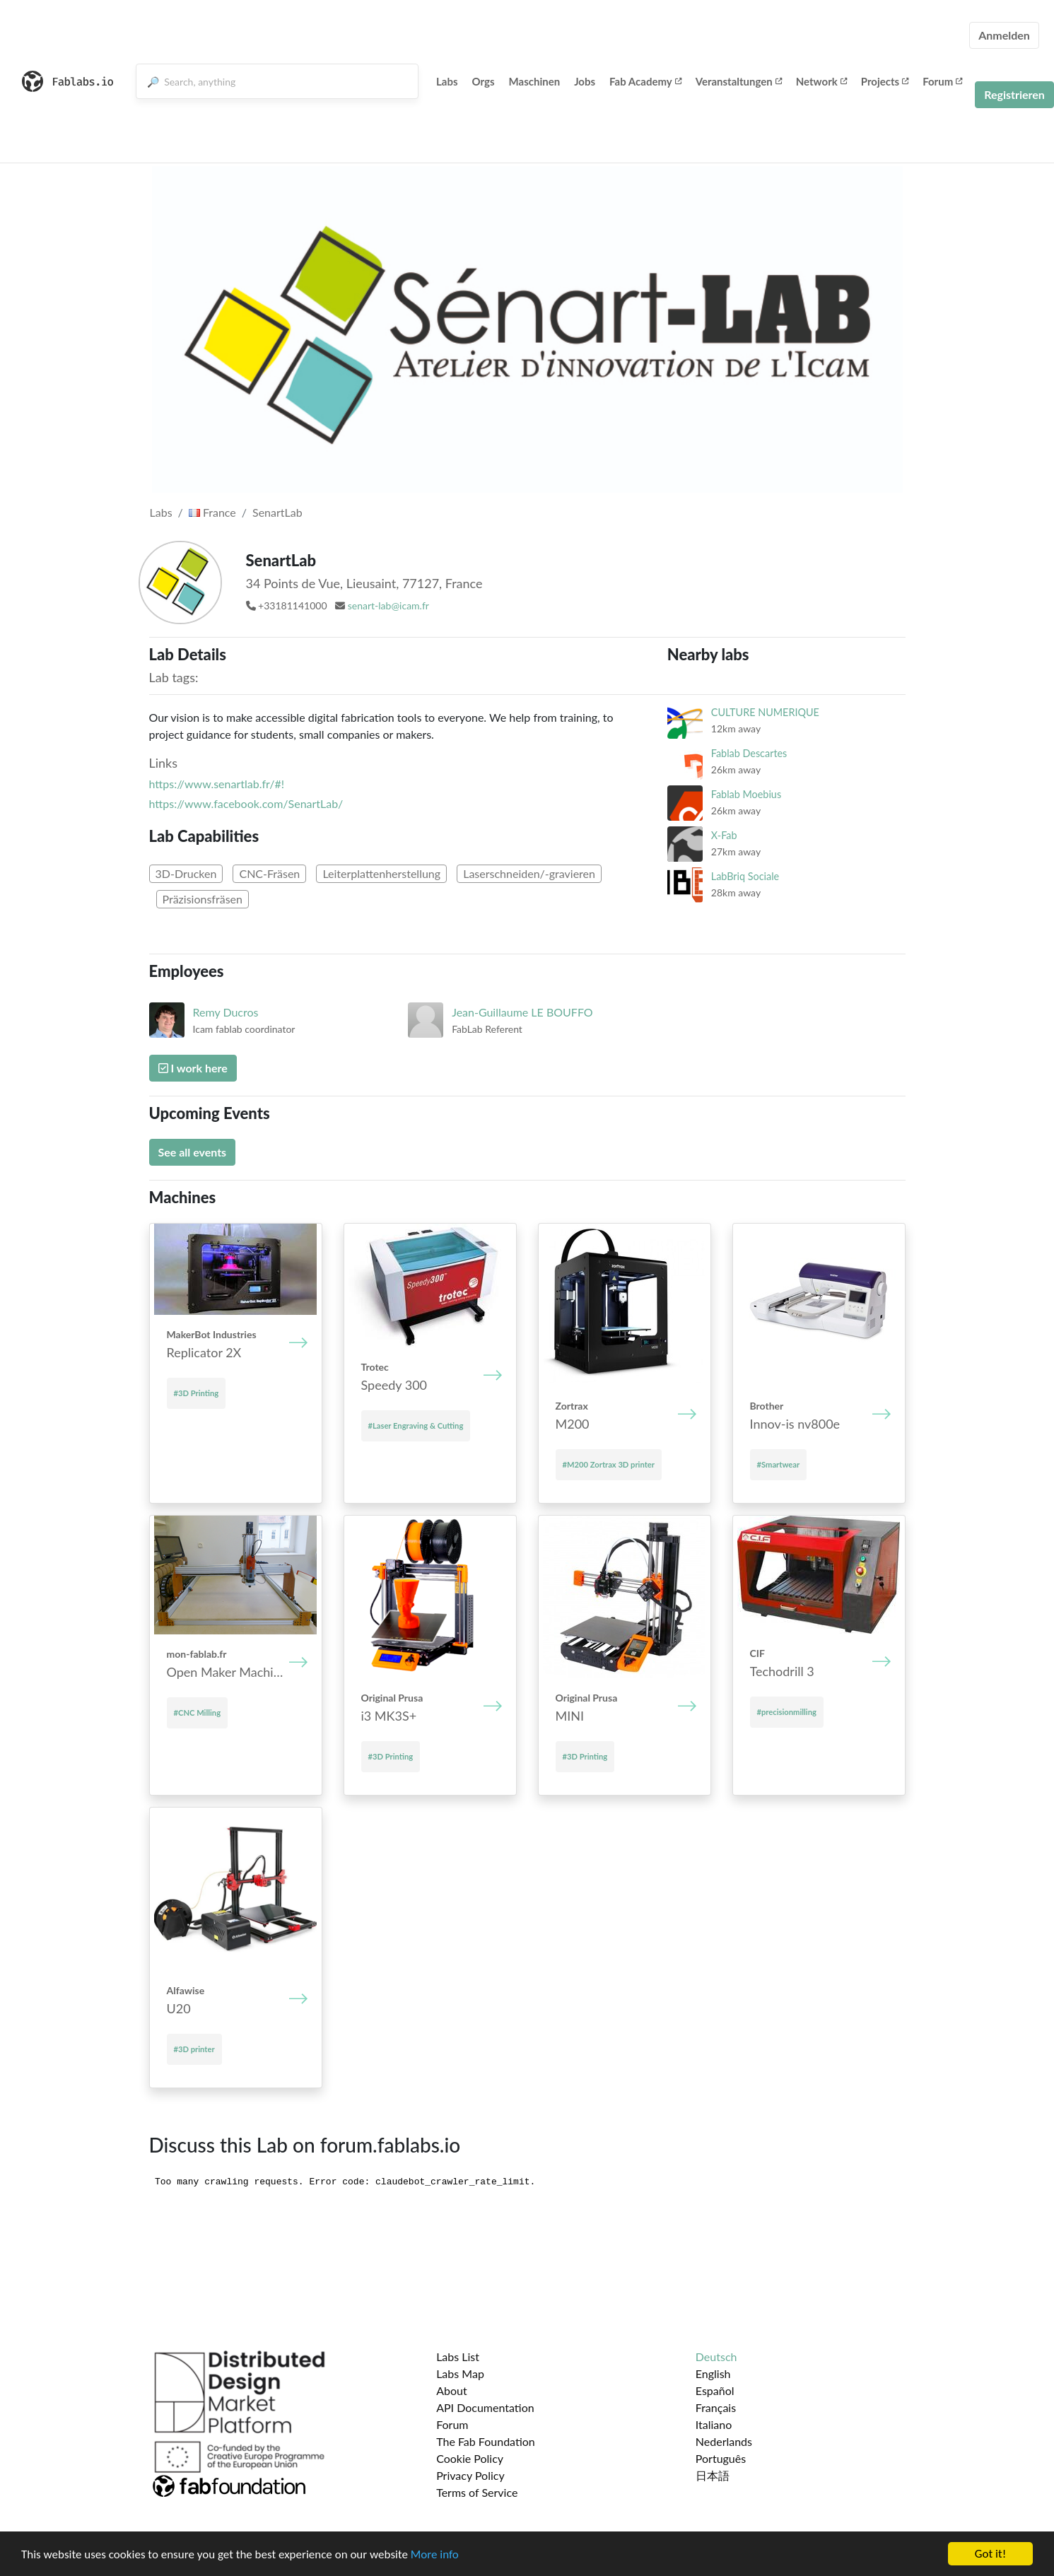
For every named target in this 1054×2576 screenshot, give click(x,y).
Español (715, 2390)
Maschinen (535, 81)
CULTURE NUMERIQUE (765, 712)
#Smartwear (778, 1464)
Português (721, 2458)
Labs (447, 81)
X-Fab (724, 835)
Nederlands (724, 2441)
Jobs (584, 81)
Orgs (483, 81)
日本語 (713, 2475)
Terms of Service (476, 2492)
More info (435, 2554)
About (451, 2390)
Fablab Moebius (746, 794)
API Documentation (485, 2407)
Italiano (714, 2424)
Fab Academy (645, 81)
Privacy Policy (470, 2475)
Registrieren (1014, 94)
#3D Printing (196, 1393)
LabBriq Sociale (745, 876)
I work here (193, 1068)
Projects (884, 81)
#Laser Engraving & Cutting (416, 1425)
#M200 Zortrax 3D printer (609, 1464)
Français (716, 2407)
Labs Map (460, 2373)
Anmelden (1004, 35)
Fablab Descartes (749, 753)
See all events (192, 1152)
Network (821, 81)
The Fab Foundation (485, 2441)
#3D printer (194, 2049)
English (713, 2373)
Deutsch (716, 2356)
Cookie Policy (469, 2458)
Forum (942, 81)
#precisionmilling (786, 1711)
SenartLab (277, 512)
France (212, 512)
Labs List (457, 2356)
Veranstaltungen (739, 81)
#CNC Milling (197, 1712)
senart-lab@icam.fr (388, 605)
